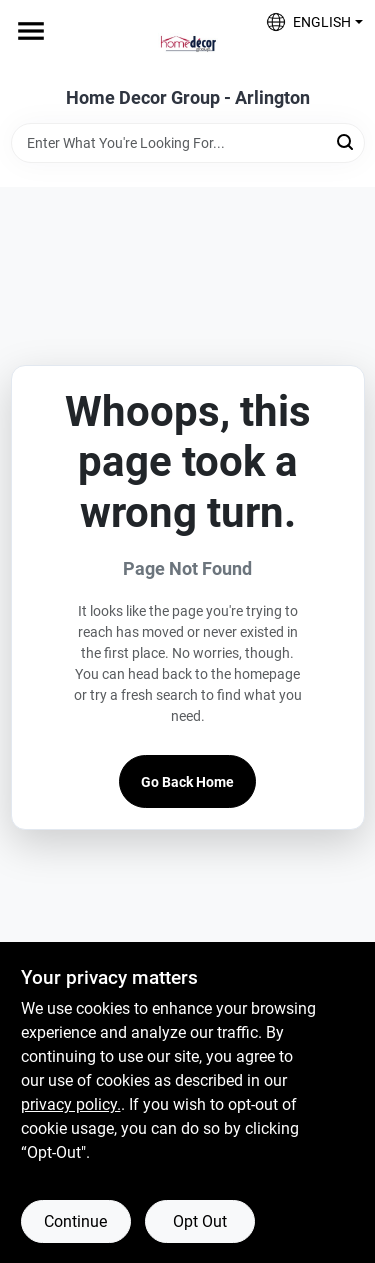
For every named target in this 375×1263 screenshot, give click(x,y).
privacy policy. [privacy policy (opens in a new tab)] (71, 1104)
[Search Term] (188, 143)
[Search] (346, 141)
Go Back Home (187, 782)
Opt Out (200, 1221)
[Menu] (31, 31)
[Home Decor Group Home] (188, 44)
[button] (307, 21)
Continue (75, 1221)
